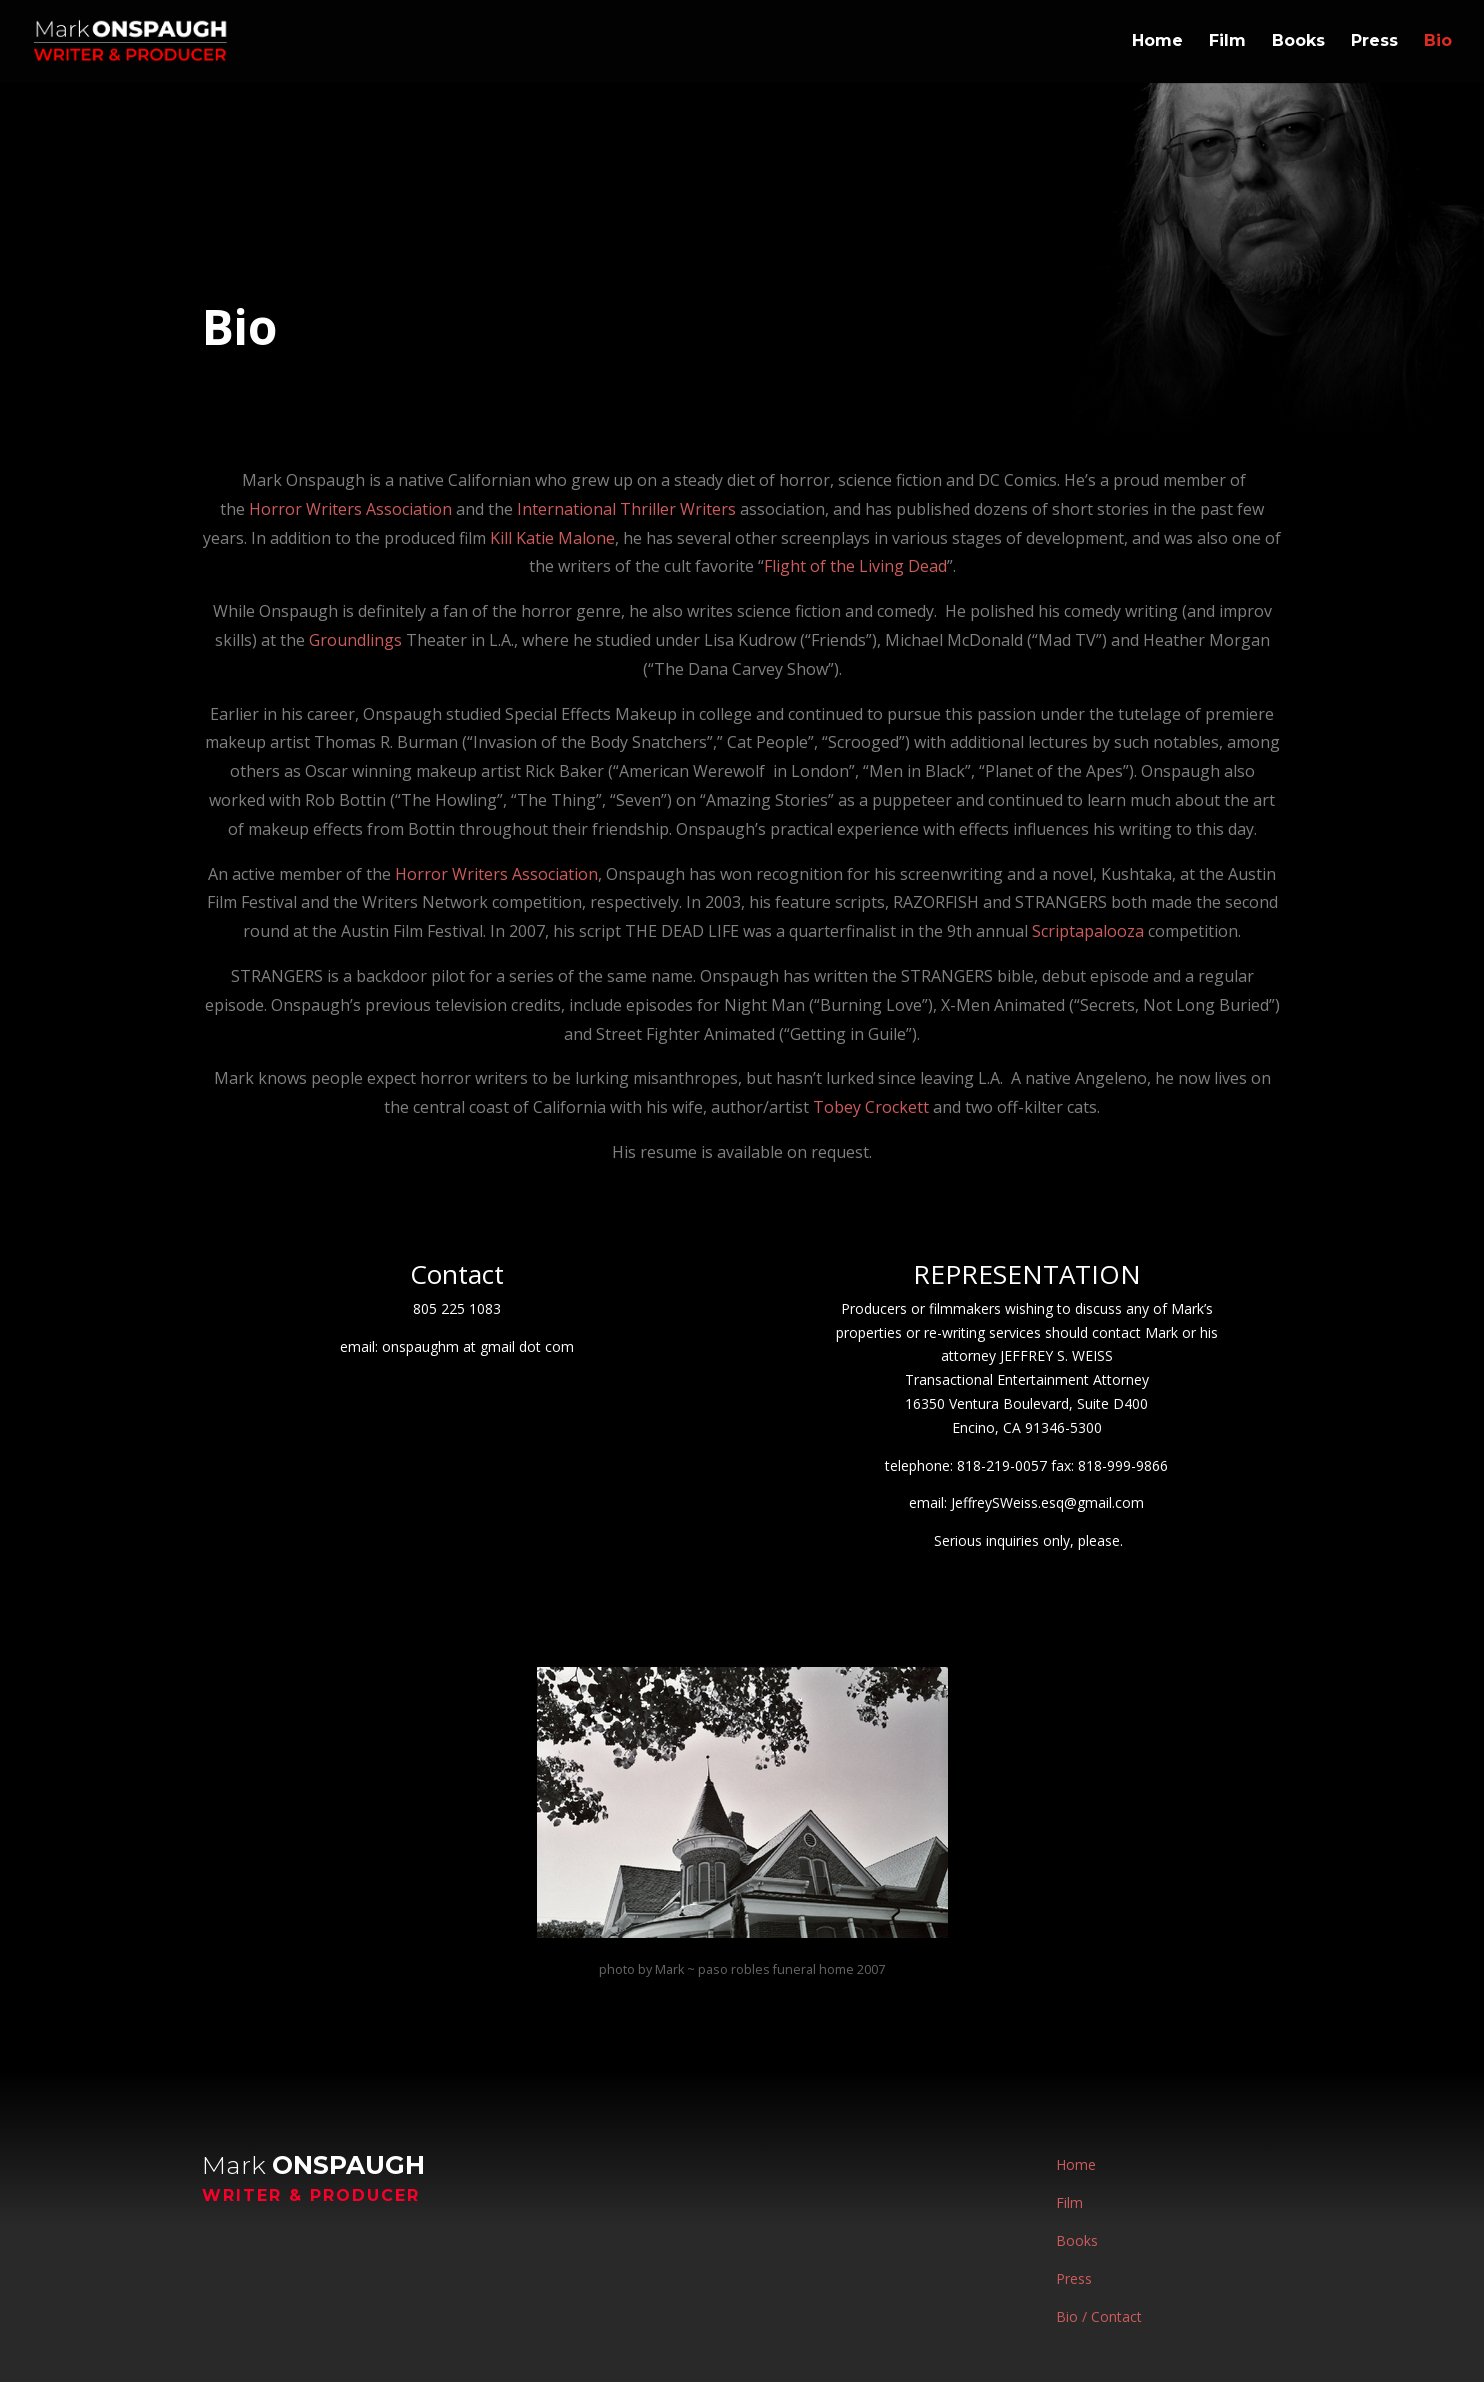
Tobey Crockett (873, 1107)
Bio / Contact (1099, 2316)
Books (1298, 43)
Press (1374, 43)
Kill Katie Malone (552, 538)
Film (1227, 43)
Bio (1438, 43)
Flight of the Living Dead (855, 566)
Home (1157, 43)
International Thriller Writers (626, 509)
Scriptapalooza (1088, 931)
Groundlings (355, 640)
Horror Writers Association (350, 509)
